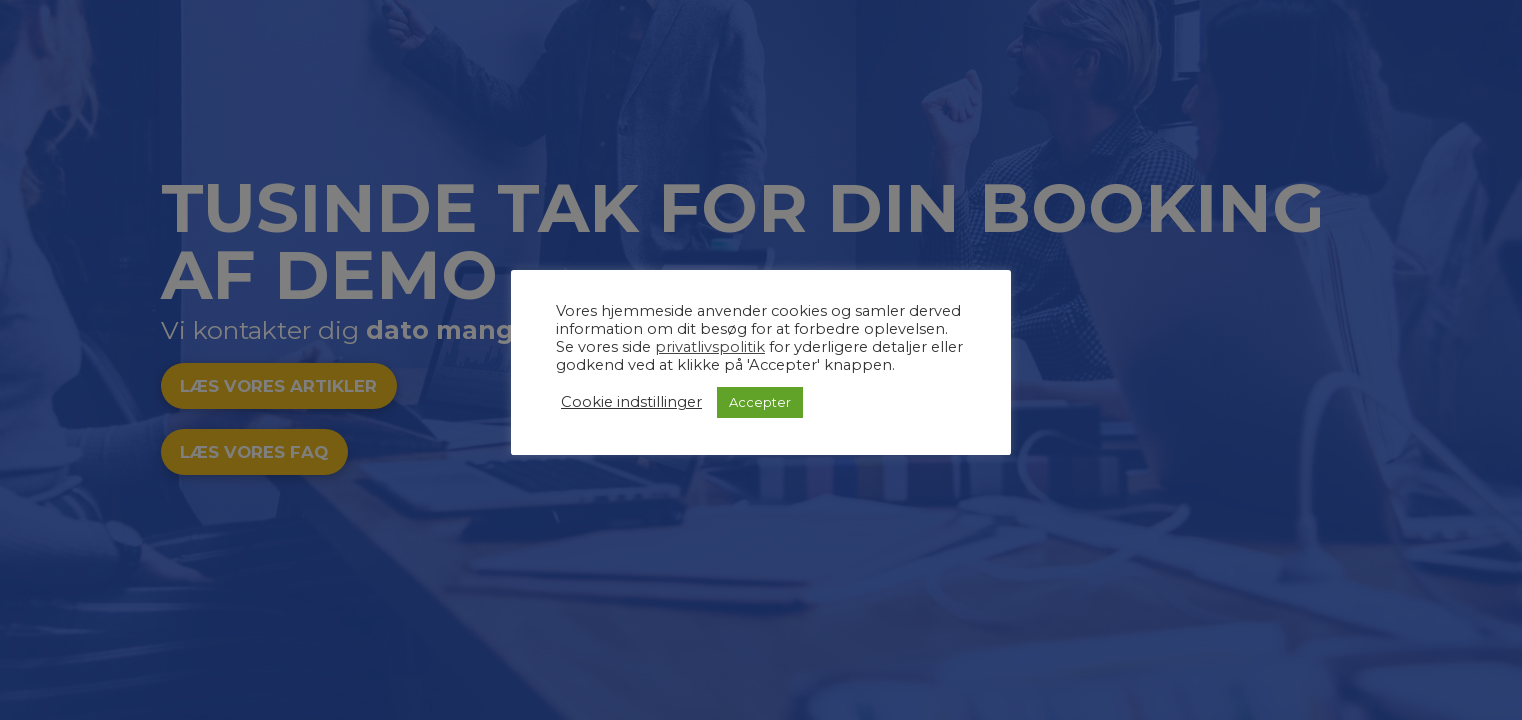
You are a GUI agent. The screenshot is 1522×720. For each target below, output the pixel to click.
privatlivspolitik (710, 347)
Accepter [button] (760, 402)
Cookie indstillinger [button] (631, 402)
